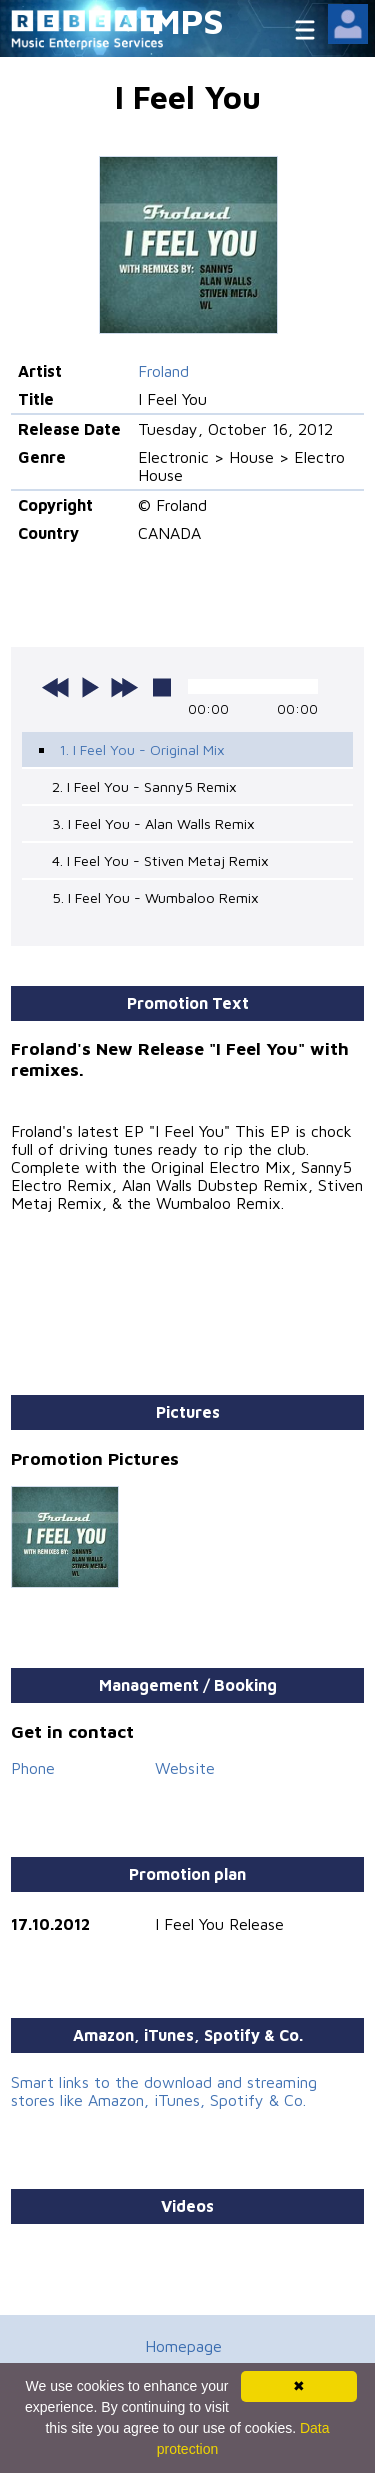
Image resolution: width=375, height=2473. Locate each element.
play (90, 687)
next (124, 687)
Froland (163, 371)
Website (185, 1768)
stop (162, 687)
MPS (188, 20)
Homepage (183, 2346)
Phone (33, 1768)
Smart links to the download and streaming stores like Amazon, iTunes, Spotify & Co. (164, 2091)
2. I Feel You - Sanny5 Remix (144, 786)
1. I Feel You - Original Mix (142, 749)
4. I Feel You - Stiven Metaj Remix (160, 860)
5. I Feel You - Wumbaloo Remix (155, 897)
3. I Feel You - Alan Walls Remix (153, 823)
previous (56, 687)
